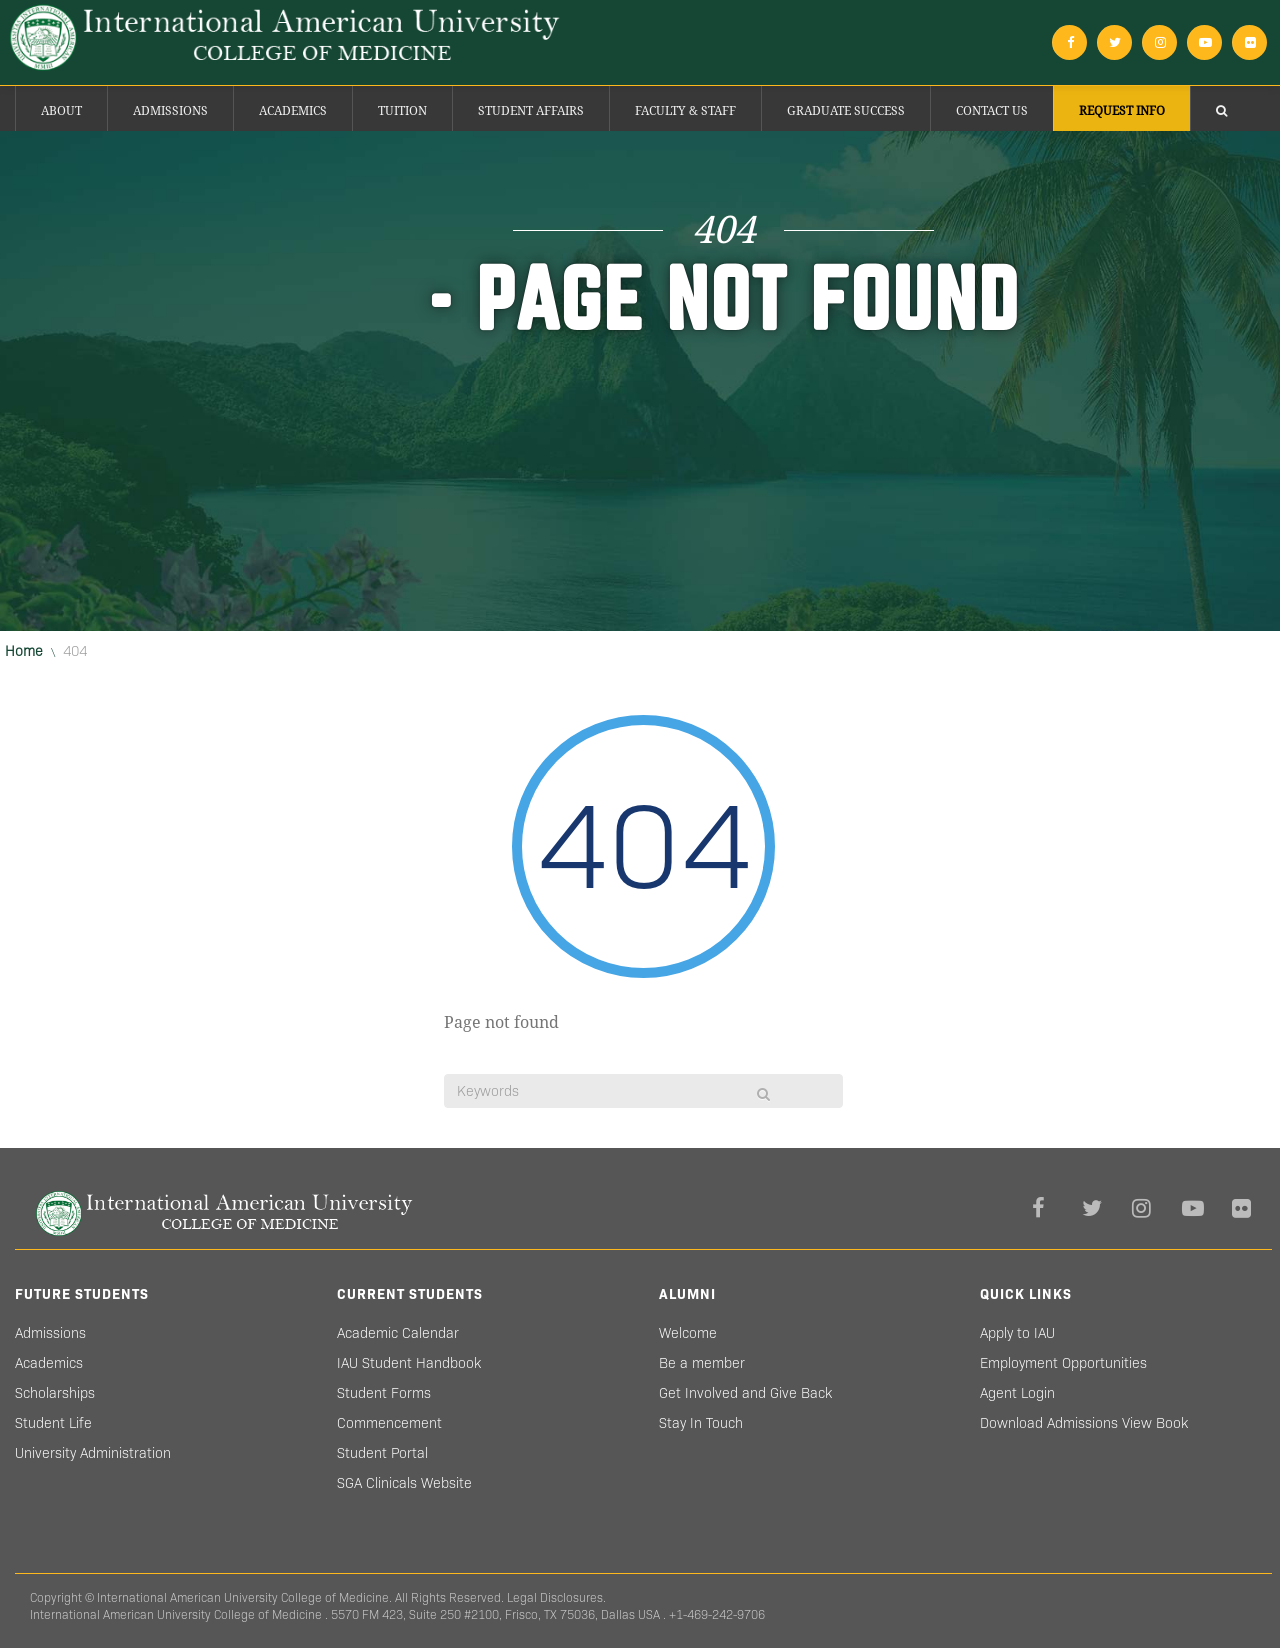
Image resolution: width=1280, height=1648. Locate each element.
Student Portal (382, 1453)
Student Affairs (531, 111)
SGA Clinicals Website (404, 1483)
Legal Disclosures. (556, 1597)
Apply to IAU (1017, 1333)
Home (24, 651)
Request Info (1122, 111)
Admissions (170, 111)
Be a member (702, 1363)
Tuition (402, 111)
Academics (293, 111)
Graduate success (846, 111)
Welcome (688, 1333)
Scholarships (55, 1393)
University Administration (93, 1453)
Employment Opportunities (1063, 1363)
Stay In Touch (701, 1423)
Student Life (53, 1423)
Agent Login (1017, 1393)
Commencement (389, 1423)
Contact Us (992, 111)
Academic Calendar (398, 1333)
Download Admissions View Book (1084, 1423)
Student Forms (384, 1393)
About (61, 111)
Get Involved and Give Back (745, 1393)
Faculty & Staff (685, 111)
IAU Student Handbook (409, 1363)
